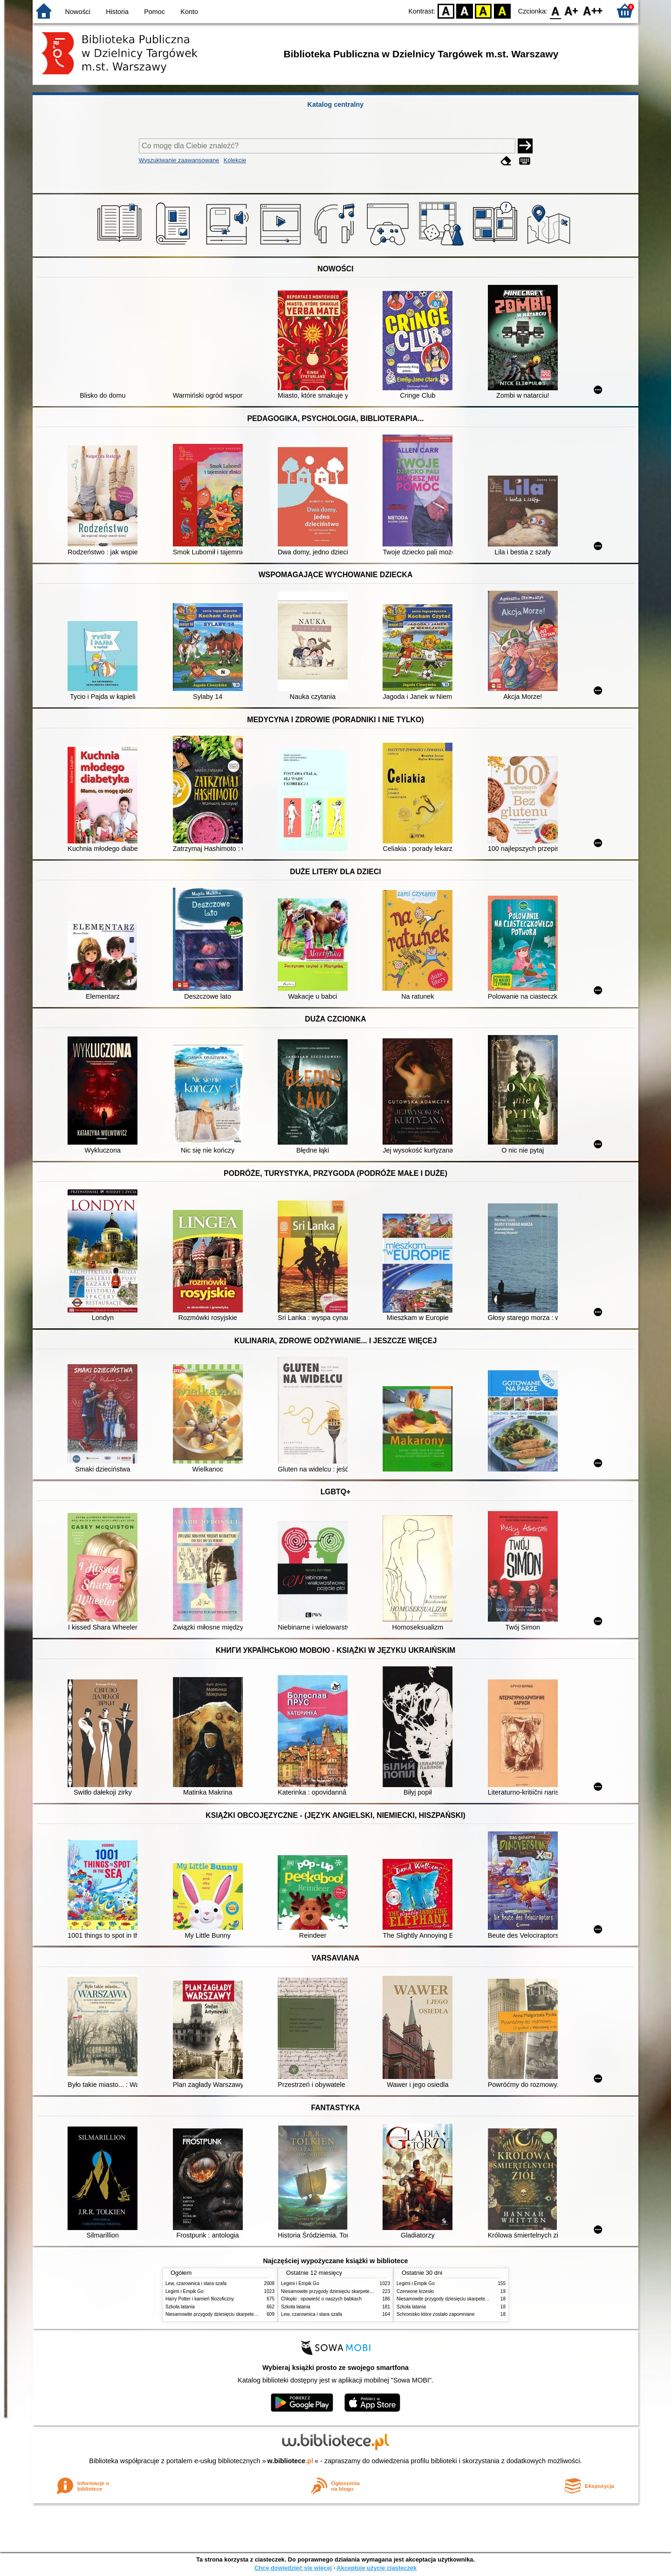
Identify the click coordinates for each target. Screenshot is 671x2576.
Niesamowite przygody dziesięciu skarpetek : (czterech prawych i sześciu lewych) (250, 2314)
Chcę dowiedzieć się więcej (293, 2567)
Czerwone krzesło (415, 2291)
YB (483, 10)
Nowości (77, 11)
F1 (571, 10)
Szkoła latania (180, 2306)
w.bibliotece (290, 2461)
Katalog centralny (336, 104)
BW (465, 10)
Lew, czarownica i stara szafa (195, 2283)
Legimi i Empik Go (184, 2291)
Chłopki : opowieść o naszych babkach (321, 2298)
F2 (593, 10)
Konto (189, 11)
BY (502, 10)
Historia (117, 11)
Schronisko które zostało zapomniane (436, 2314)
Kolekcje (235, 160)
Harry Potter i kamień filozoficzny (199, 2298)
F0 (555, 10)
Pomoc (154, 11)
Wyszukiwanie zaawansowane (179, 160)
